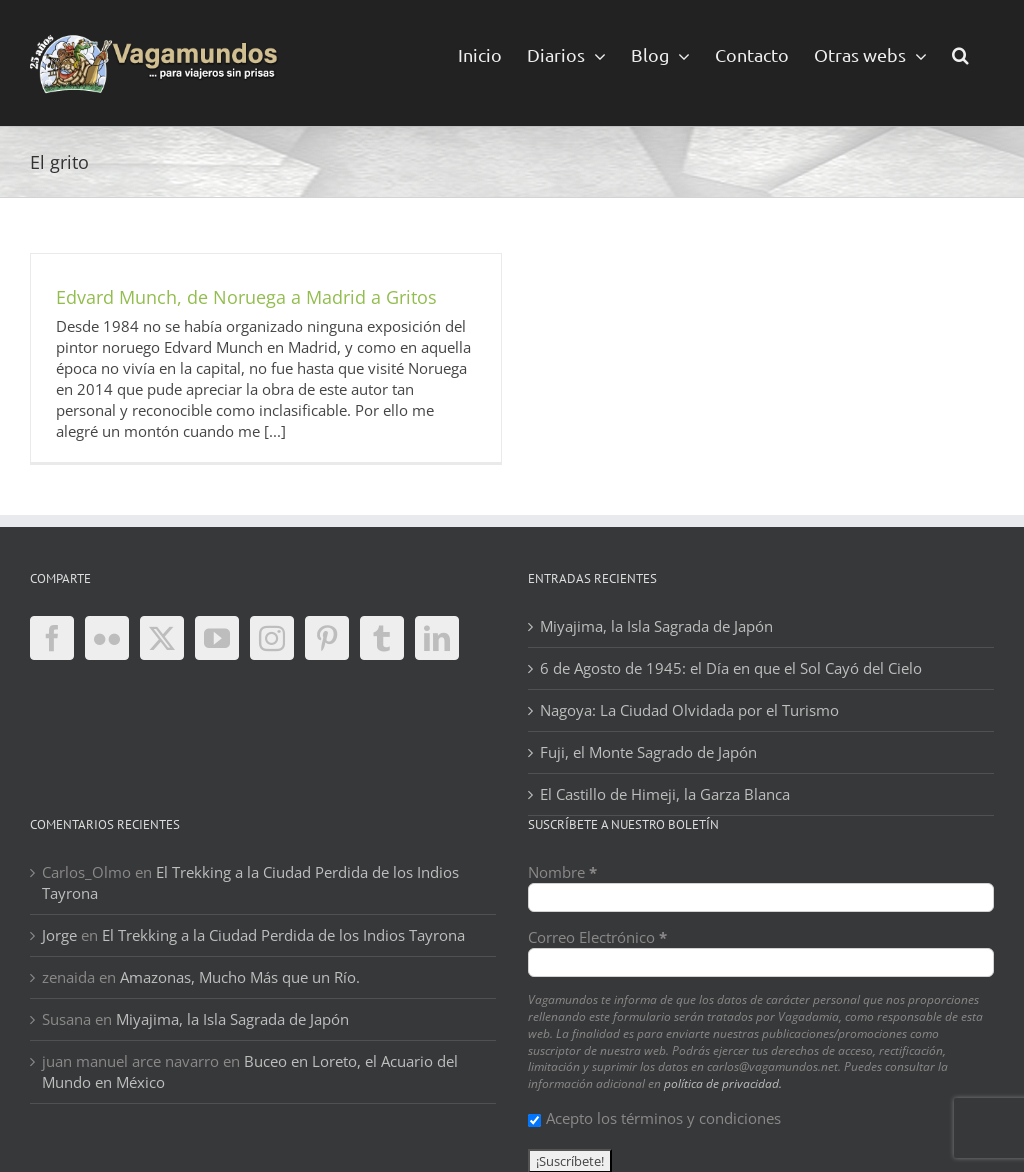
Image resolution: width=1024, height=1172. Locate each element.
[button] (960, 53)
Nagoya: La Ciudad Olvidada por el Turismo (689, 710)
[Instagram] (272, 638)
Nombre (562, 872)
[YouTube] (217, 638)
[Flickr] (107, 638)
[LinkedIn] (437, 638)
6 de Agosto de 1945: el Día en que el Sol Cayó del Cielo (731, 668)
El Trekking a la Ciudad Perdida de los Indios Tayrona (283, 935)
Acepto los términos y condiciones (654, 1118)
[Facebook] (52, 638)
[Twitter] (162, 638)
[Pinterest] (327, 638)
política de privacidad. (723, 1083)
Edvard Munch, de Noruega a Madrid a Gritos (246, 297)
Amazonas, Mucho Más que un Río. (240, 977)
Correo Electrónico (597, 937)
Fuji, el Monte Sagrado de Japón (648, 752)
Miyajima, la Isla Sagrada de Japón (656, 626)
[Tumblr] (382, 638)
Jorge (59, 935)
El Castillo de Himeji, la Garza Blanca (665, 794)
